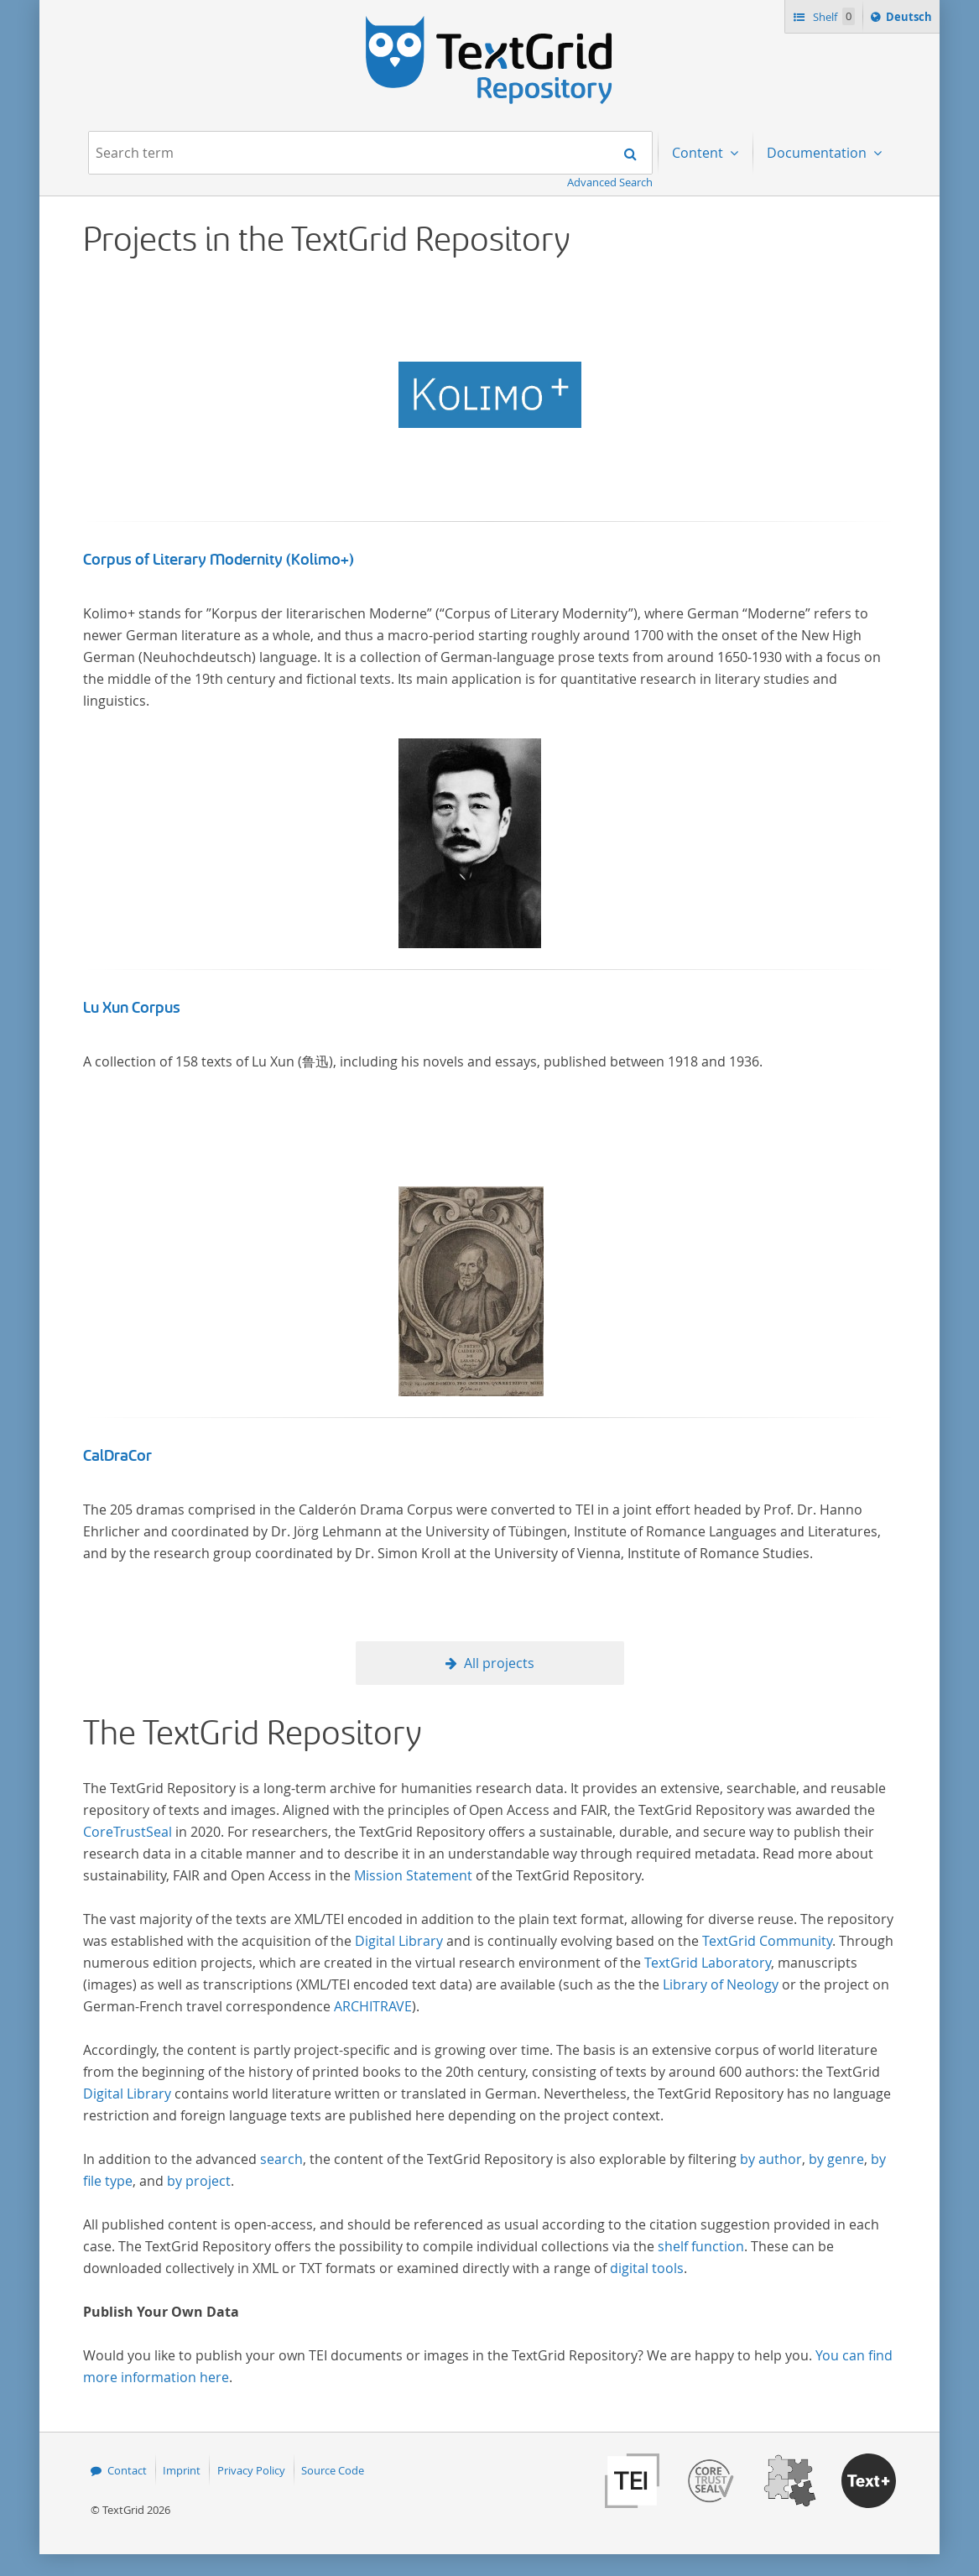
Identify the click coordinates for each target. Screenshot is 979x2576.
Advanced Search (610, 182)
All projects (499, 1663)
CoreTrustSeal (127, 1831)
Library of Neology (721, 1984)
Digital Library (399, 1941)
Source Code (332, 2470)
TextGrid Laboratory (707, 1962)
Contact (127, 2470)
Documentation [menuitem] (818, 152)
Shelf (832, 16)
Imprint (181, 2470)
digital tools (647, 2268)
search (281, 2159)
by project (199, 2181)
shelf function (701, 2246)
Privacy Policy (251, 2470)
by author (771, 2159)
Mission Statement (413, 1875)
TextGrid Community (767, 1941)
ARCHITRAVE (373, 2006)
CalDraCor (117, 1456)
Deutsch (910, 19)
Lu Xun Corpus (131, 1008)
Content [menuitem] (699, 152)
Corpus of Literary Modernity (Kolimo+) (218, 559)
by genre (836, 2159)
